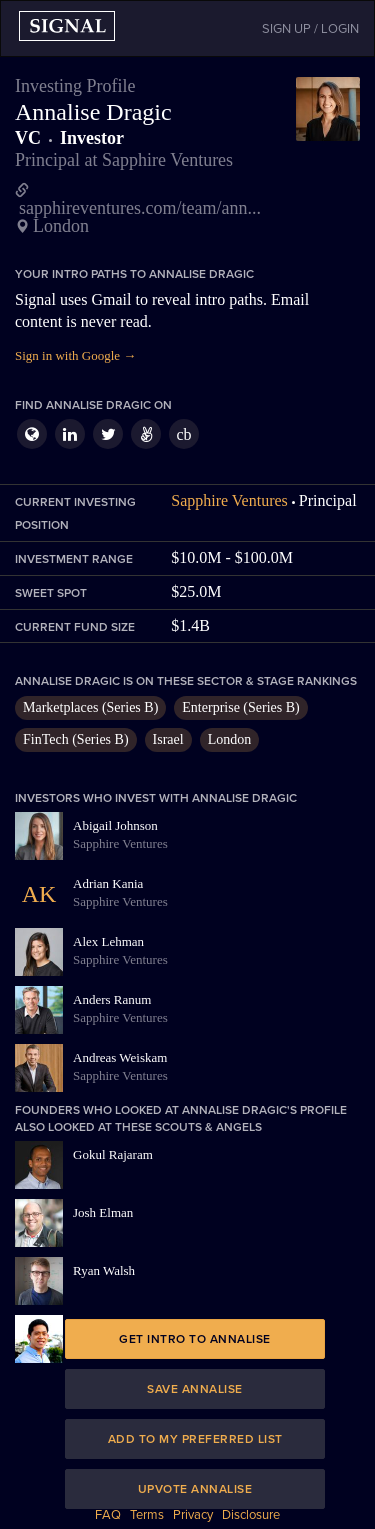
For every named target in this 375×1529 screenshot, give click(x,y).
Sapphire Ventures (229, 500)
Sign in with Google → (75, 355)
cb (183, 434)
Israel (168, 739)
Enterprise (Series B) (240, 707)
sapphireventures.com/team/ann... (140, 208)
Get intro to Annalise (195, 1339)
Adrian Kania (108, 883)
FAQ (108, 1515)
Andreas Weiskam (120, 1057)
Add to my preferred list (195, 1439)
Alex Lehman (108, 941)
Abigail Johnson (115, 825)
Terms (147, 1515)
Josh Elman (103, 1212)
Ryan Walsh (104, 1270)
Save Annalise (195, 1389)
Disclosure (251, 1515)
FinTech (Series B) (76, 739)
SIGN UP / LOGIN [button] (310, 29)
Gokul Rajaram (113, 1154)
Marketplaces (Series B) (90, 707)
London (230, 739)
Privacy (193, 1515)
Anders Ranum (112, 999)
